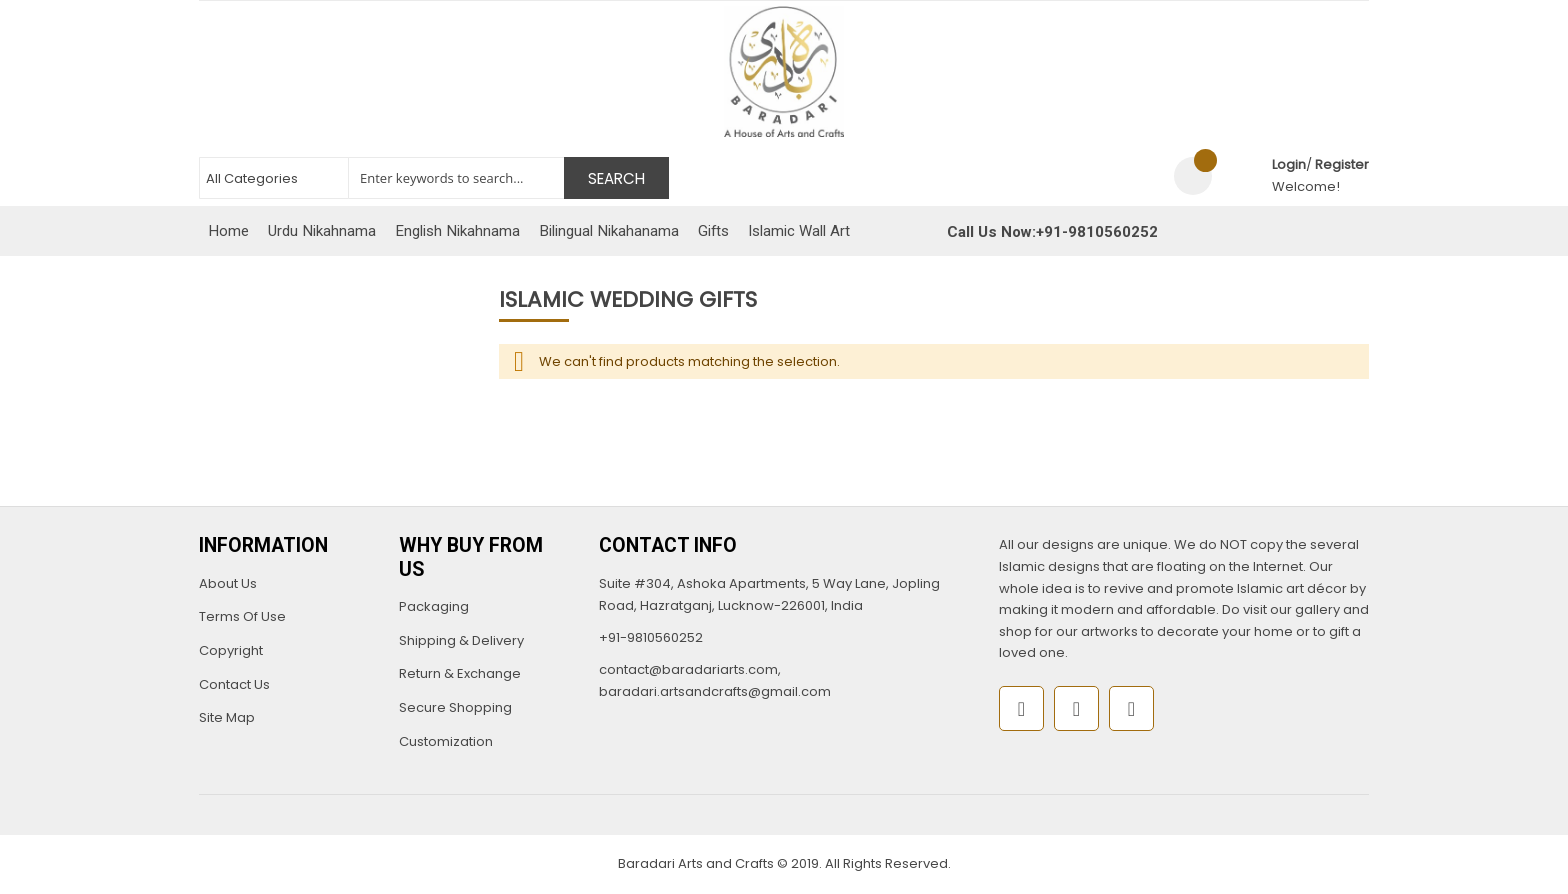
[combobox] (434, 178)
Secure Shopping (455, 707)
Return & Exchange (460, 673)
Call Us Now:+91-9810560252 (1052, 232)
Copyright (231, 650)
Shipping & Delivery (461, 640)
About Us (228, 583)
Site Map (227, 717)
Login (1289, 164)
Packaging (434, 606)
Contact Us (234, 684)
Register (1342, 164)
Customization (446, 741)
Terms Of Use (242, 616)
